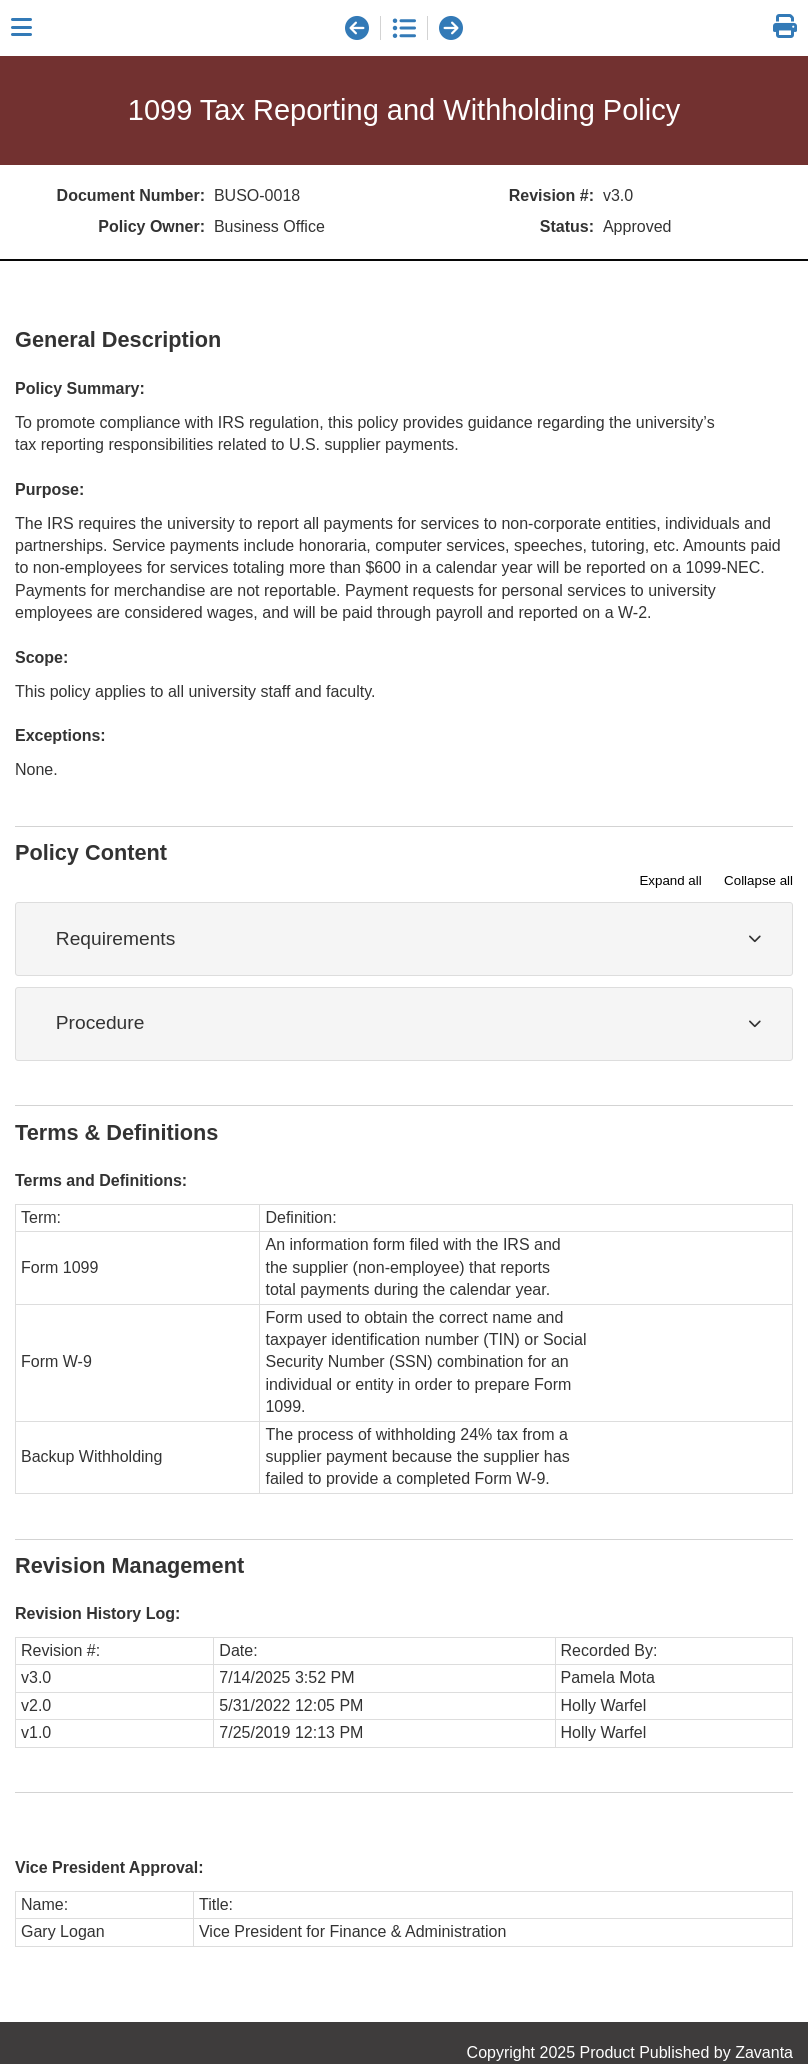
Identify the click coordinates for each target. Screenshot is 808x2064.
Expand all (670, 880)
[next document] (451, 28)
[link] (785, 27)
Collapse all (758, 880)
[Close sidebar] (21, 28)
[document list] (404, 28)
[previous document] (357, 28)
